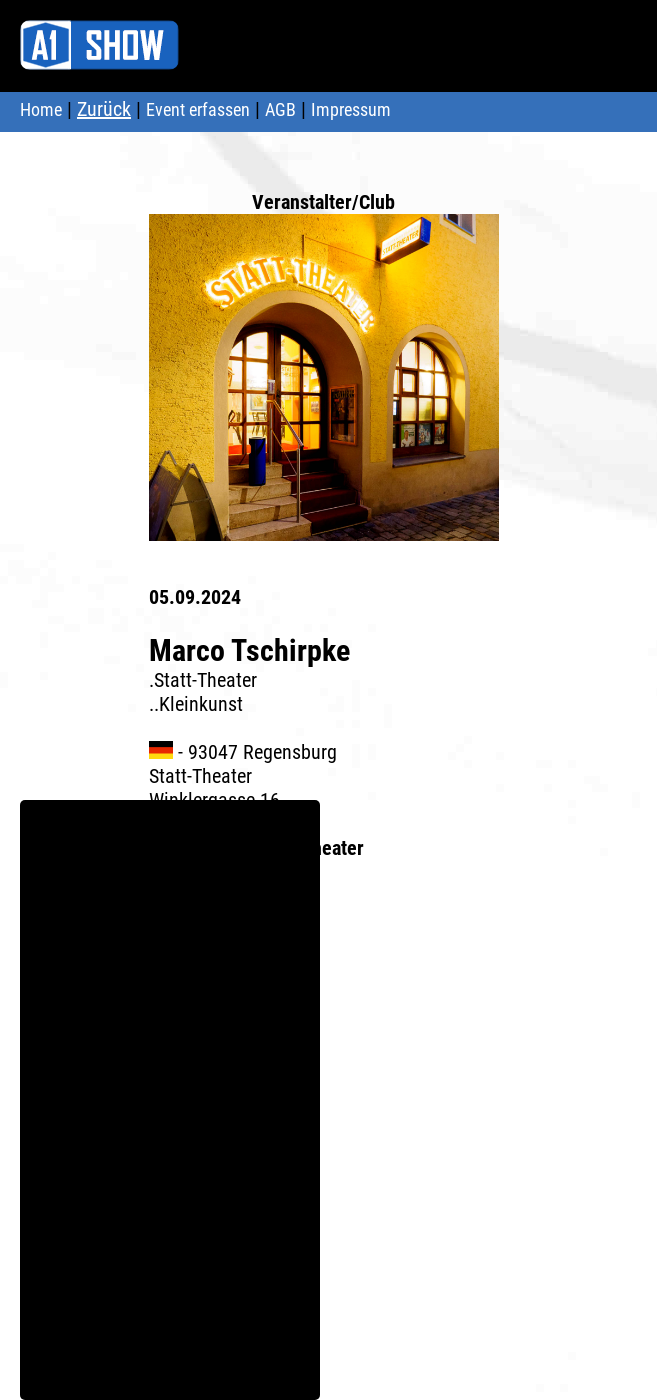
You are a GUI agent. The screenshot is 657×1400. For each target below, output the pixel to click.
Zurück (104, 109)
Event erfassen (198, 109)
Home (41, 109)
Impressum (351, 109)
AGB (280, 109)
